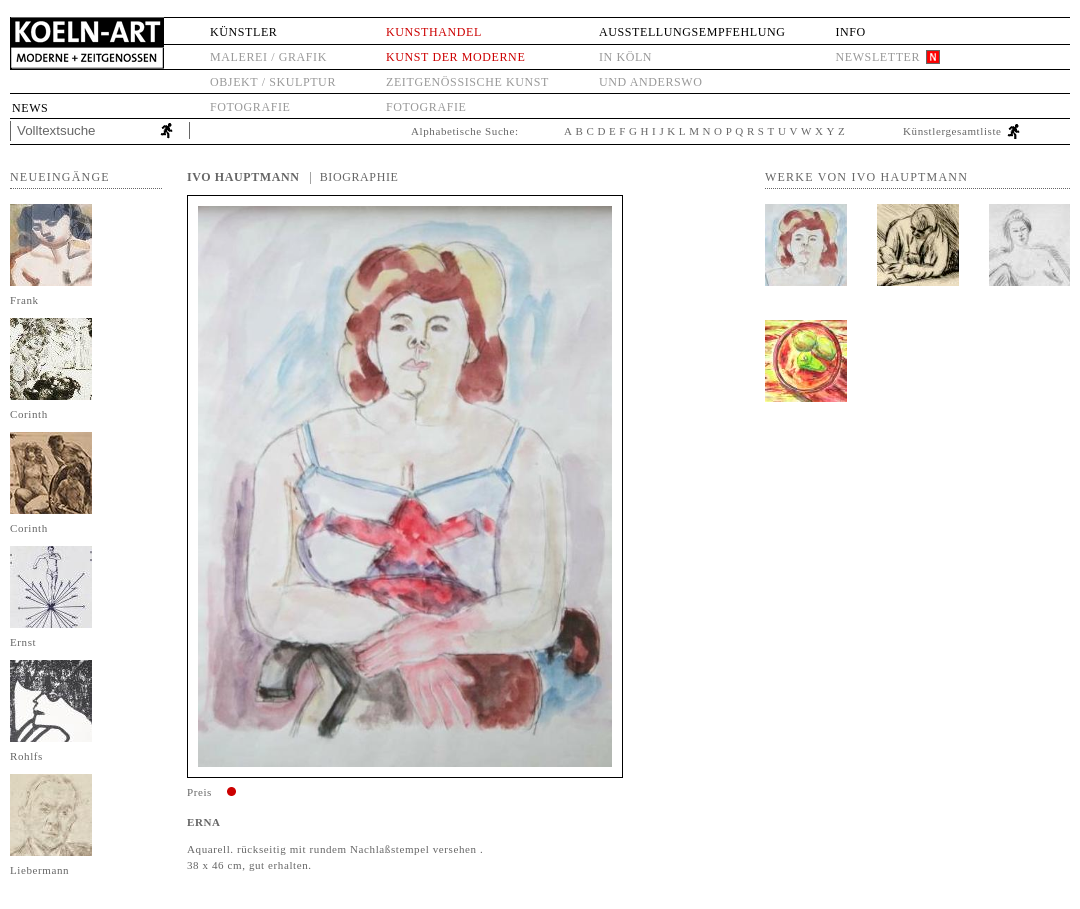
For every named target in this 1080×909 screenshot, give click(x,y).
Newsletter (877, 57)
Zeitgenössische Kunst (467, 82)
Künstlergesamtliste (952, 131)
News (30, 108)
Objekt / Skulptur (273, 82)
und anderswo (651, 82)
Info (850, 32)
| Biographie (354, 177)
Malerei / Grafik (268, 57)
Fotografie (250, 107)
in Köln (625, 57)
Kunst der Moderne (455, 57)
